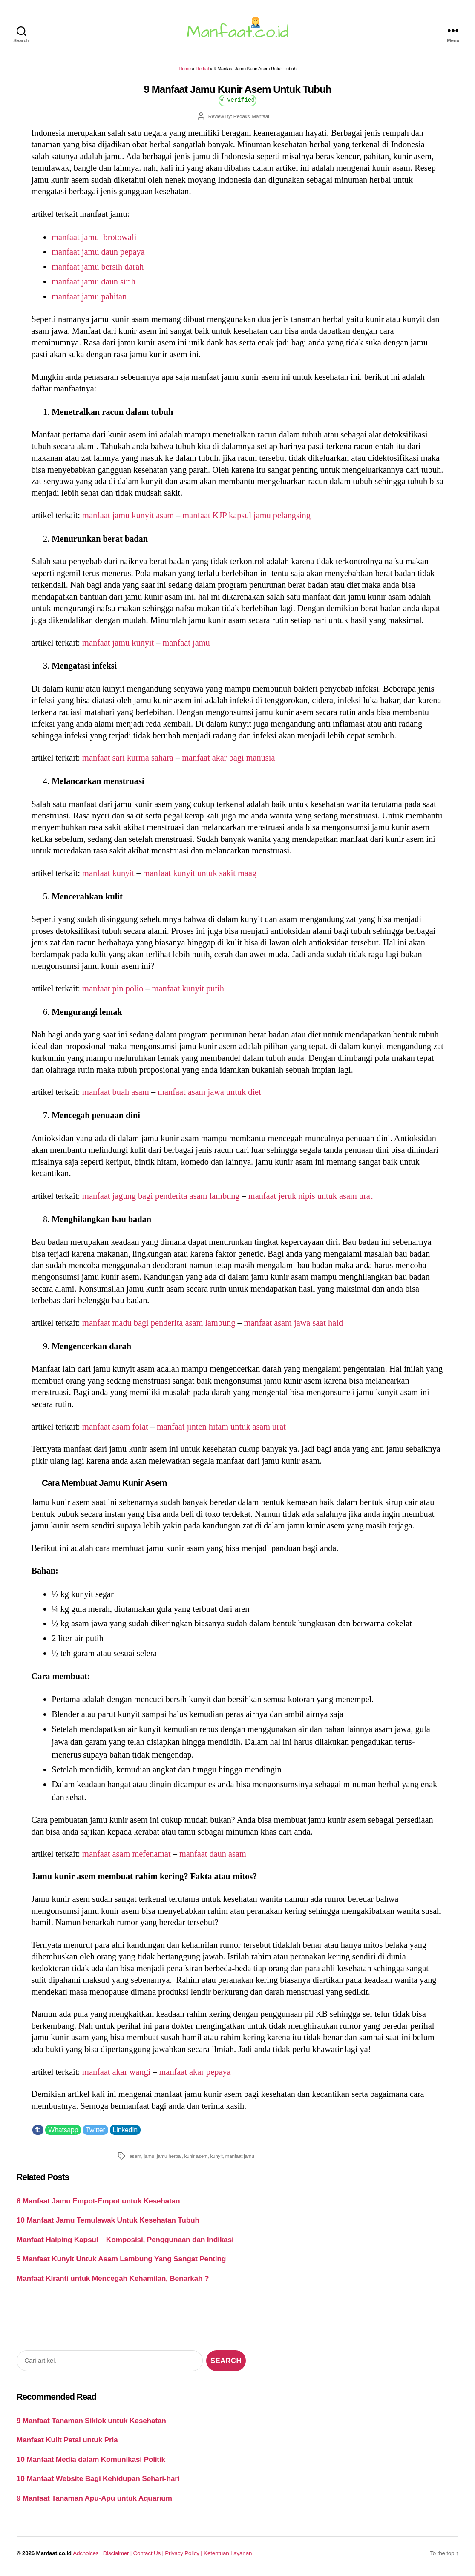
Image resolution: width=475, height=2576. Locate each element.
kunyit (216, 2156)
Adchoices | (88, 2553)
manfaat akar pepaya (195, 2071)
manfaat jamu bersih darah (98, 266)
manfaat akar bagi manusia (228, 757)
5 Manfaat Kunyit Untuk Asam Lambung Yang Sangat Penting (121, 2258)
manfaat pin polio (112, 988)
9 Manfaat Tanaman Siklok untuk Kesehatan (91, 2420)
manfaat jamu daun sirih (93, 281)
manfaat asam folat (115, 1426)
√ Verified (237, 99)
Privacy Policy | (184, 2553)
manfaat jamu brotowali (94, 237)
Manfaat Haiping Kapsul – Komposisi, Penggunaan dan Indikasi (125, 2239)
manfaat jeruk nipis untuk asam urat (310, 1195)
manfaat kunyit (108, 873)
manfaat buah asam (115, 1092)
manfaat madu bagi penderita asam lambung (158, 1322)
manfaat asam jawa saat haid (293, 1322)
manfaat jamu (186, 642)
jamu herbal (169, 2156)
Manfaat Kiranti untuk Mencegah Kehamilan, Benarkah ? (113, 2278)
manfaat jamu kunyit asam (128, 515)
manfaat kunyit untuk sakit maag (199, 873)
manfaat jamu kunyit (118, 642)
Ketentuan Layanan (228, 2553)
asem (135, 2156)
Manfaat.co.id (54, 2553)
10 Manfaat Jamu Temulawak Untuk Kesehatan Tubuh (108, 2220)
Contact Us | (149, 2553)
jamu (149, 2156)
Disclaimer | (118, 2553)
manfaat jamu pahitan (89, 296)
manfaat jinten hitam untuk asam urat (221, 1426)
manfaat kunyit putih (188, 988)
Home (185, 68)
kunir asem (196, 2156)
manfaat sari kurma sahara (127, 757)
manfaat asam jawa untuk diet (209, 1092)
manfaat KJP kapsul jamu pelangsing (246, 515)
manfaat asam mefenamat (126, 1853)
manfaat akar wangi (116, 2071)
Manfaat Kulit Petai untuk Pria (67, 2439)
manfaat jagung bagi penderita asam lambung (160, 1195)
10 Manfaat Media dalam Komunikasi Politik (91, 2459)
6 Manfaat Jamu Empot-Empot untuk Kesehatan (98, 2201)
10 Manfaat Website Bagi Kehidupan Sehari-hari (98, 2478)
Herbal (202, 68)
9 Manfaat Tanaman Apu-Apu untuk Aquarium (94, 2498)
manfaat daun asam (212, 1853)
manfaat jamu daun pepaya (98, 251)
